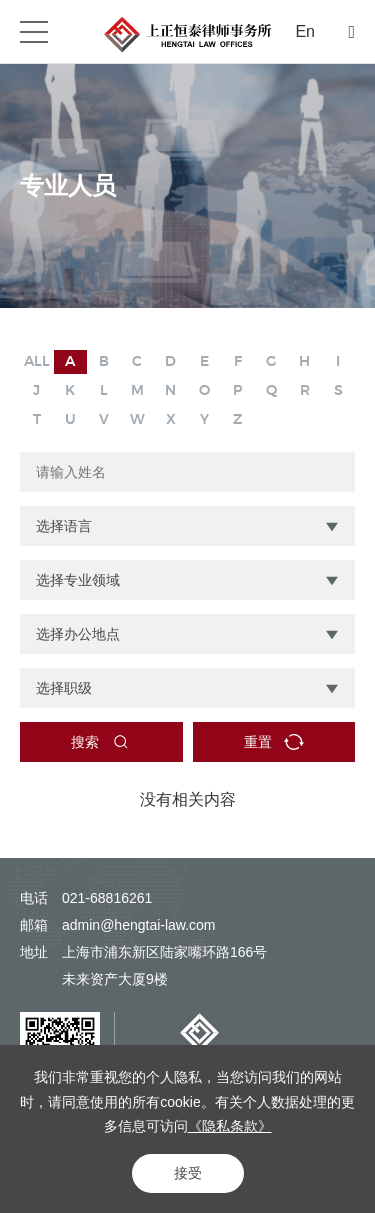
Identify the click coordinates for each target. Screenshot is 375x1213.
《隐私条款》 (230, 1126)
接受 (188, 1173)
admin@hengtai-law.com (139, 925)
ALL (37, 362)
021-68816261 (107, 898)
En (305, 31)
